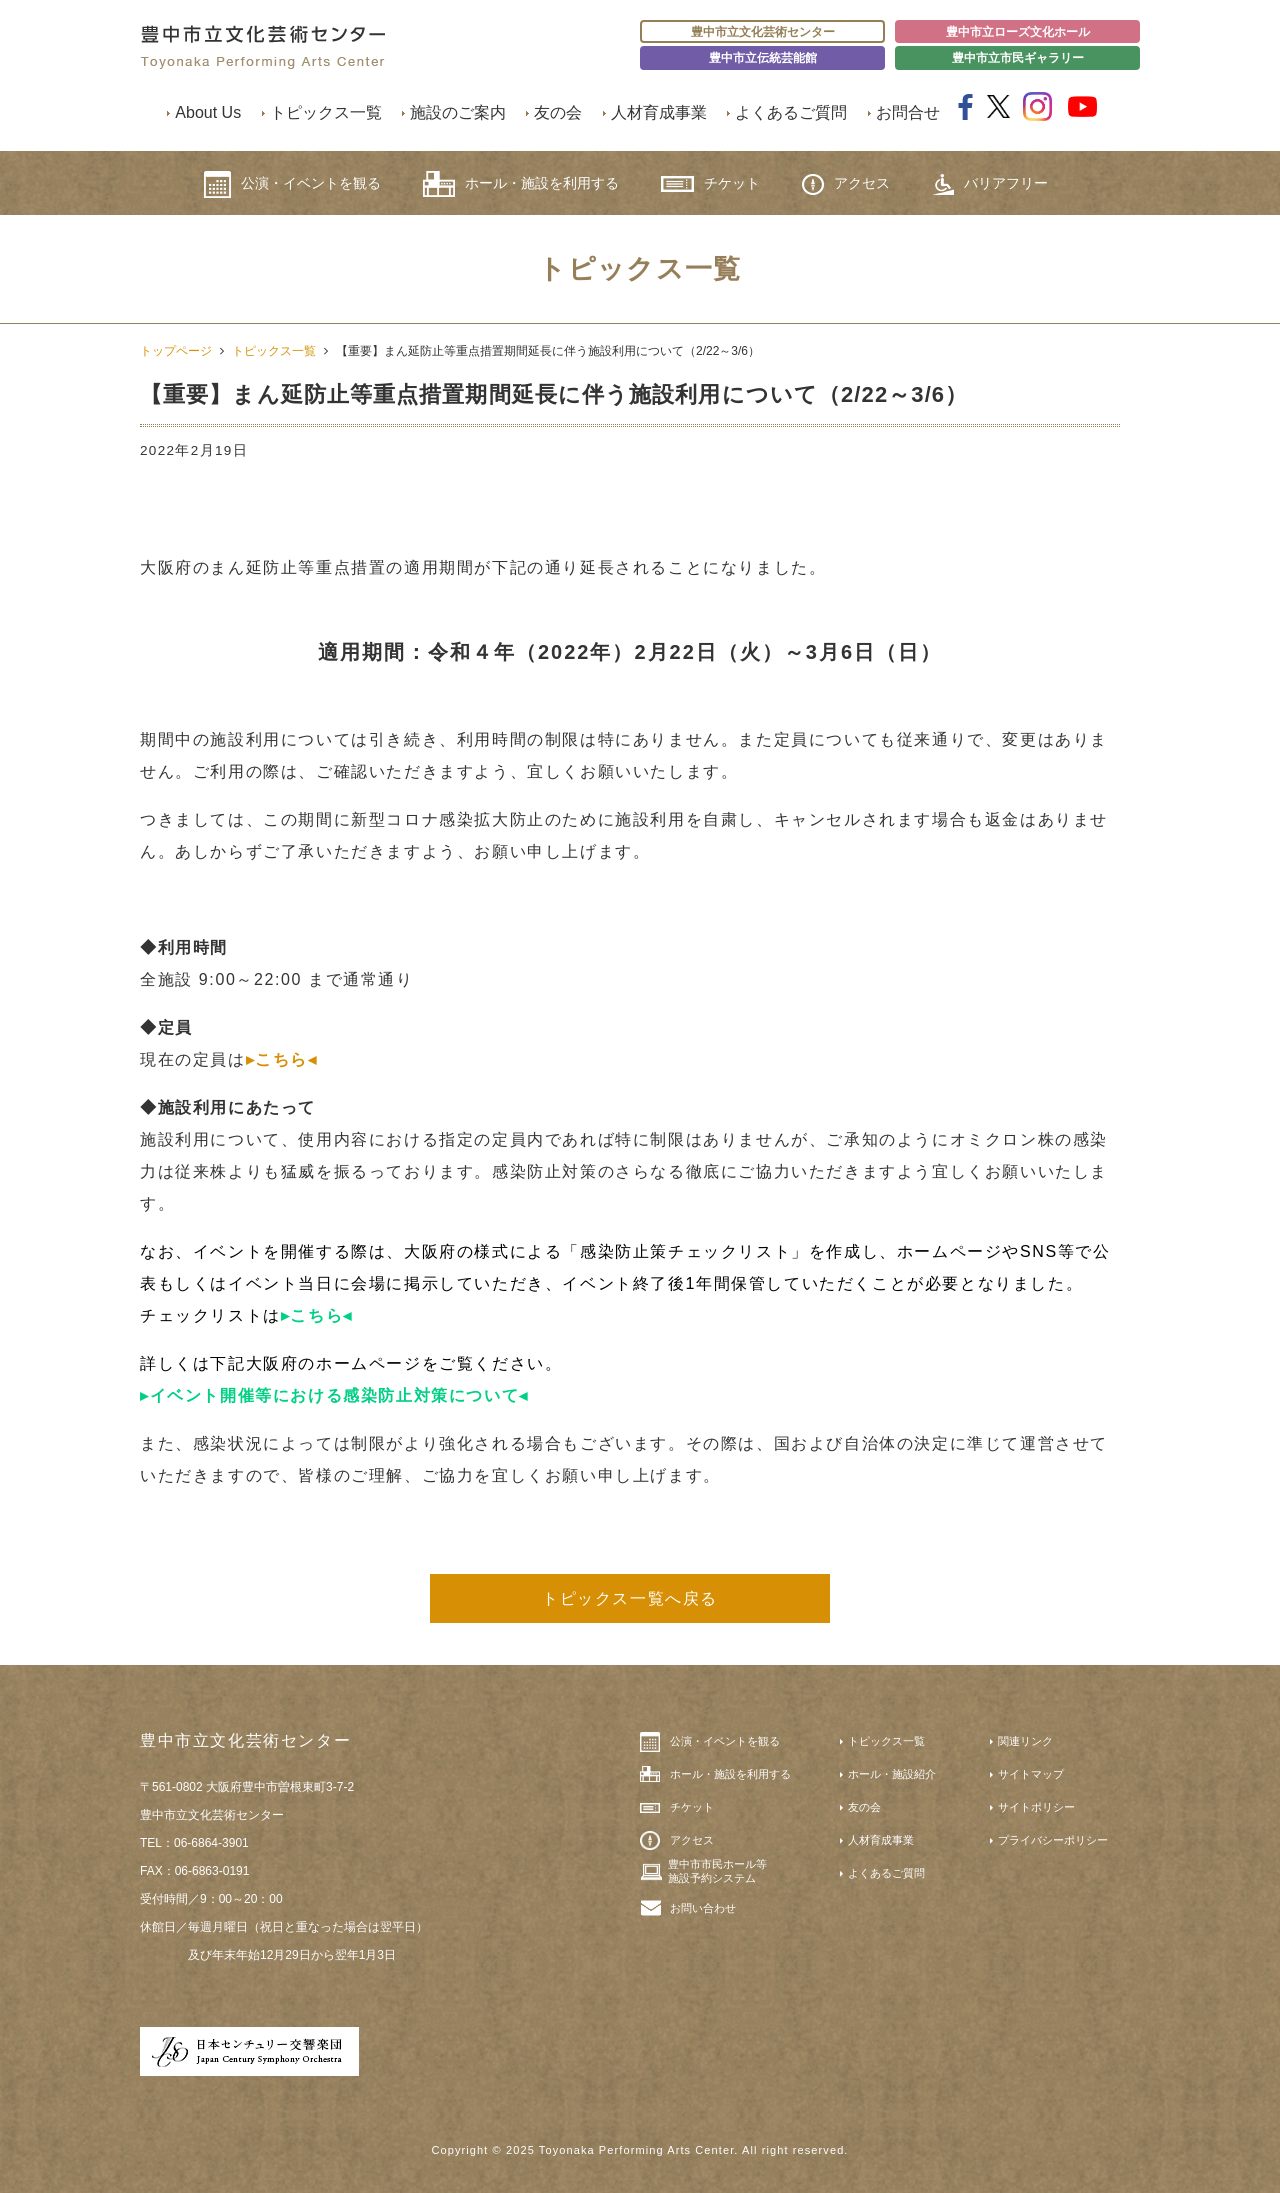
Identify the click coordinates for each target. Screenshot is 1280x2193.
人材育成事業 (659, 112)
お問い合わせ (703, 1908)
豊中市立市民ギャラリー (1018, 58)
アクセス (846, 184)
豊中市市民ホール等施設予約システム (717, 1871)
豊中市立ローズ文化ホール (1018, 32)
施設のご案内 (458, 112)
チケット (710, 183)
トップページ (176, 351)
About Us (208, 112)
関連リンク (1025, 1741)
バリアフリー (990, 184)
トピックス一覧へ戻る (630, 1598)
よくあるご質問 (791, 112)
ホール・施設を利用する (521, 184)
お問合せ (908, 112)
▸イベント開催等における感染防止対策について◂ (334, 1395)
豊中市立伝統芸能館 (763, 58)
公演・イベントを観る (292, 184)
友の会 (558, 112)
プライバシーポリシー (1053, 1840)
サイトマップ (1031, 1774)
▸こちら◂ (282, 1059)
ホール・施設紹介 (892, 1774)
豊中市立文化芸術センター (763, 32)
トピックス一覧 (326, 112)
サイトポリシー (1036, 1807)
